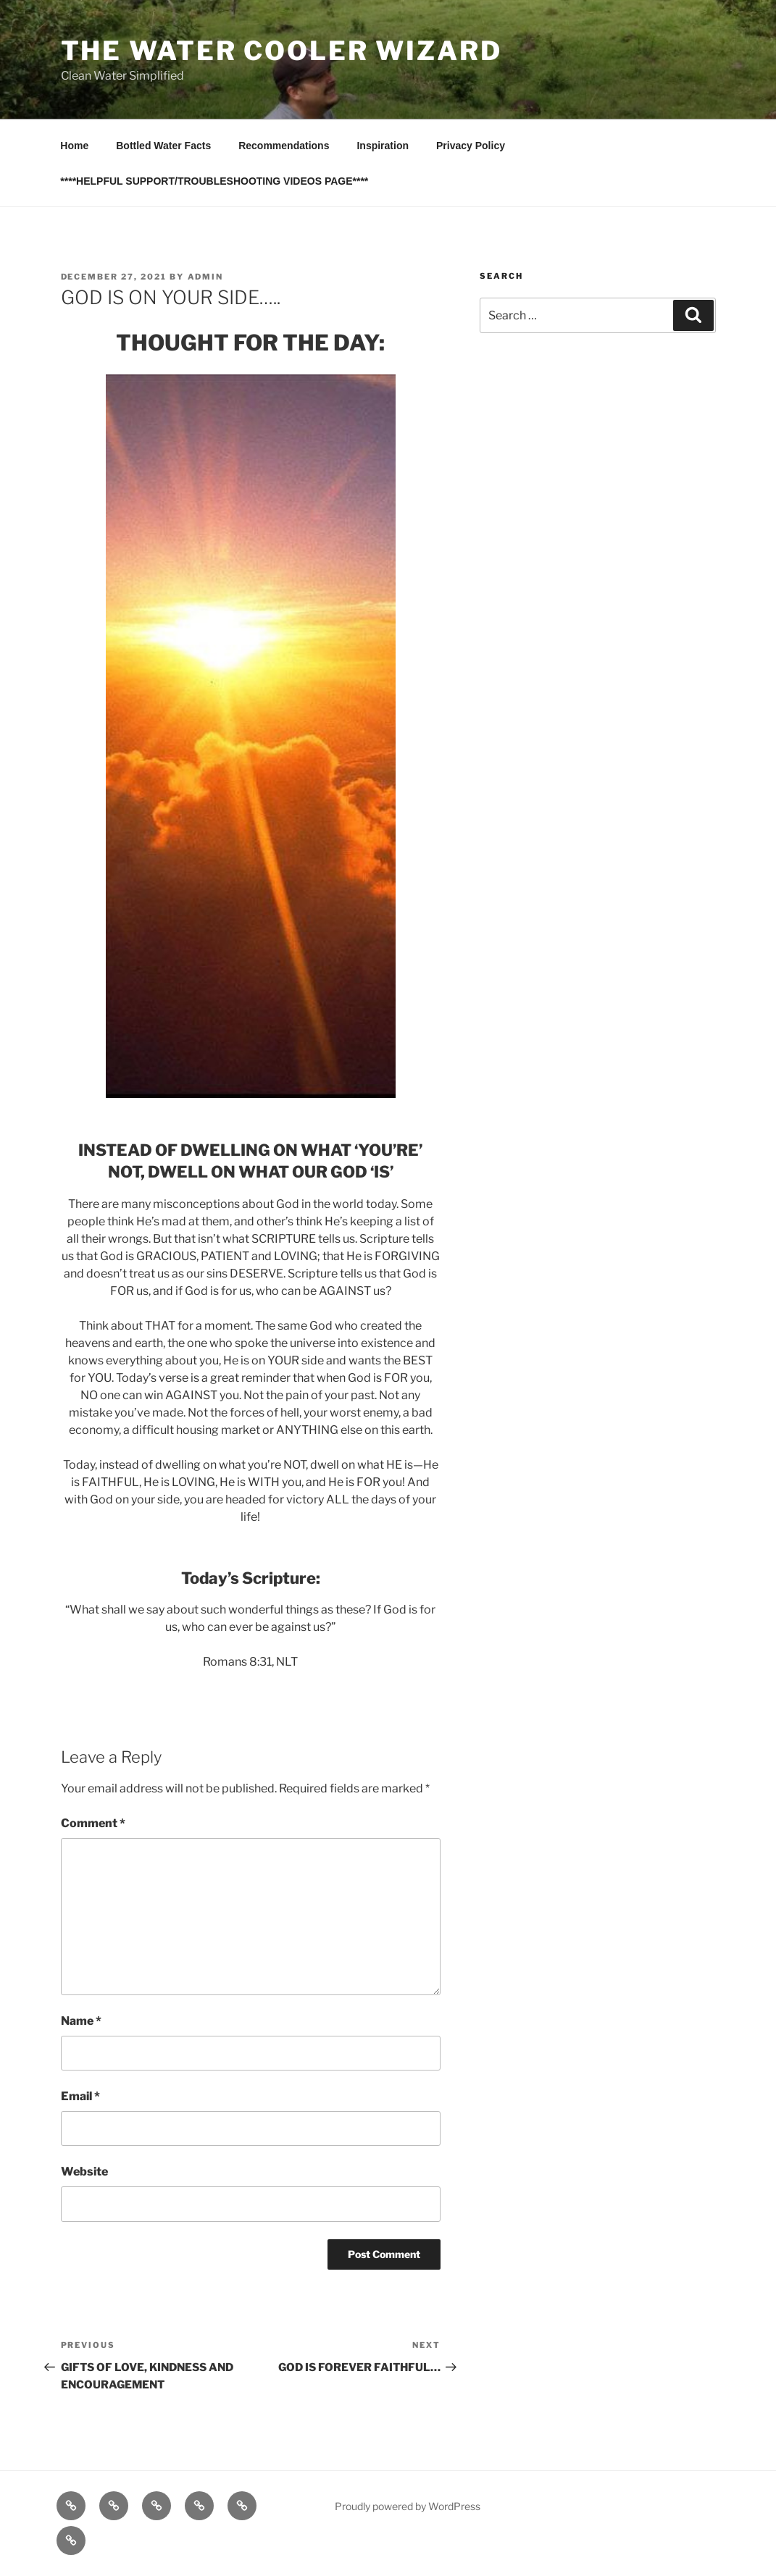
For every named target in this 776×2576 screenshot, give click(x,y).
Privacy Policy (470, 145)
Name (81, 2021)
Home (74, 145)
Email (80, 2096)
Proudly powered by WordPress (407, 2506)
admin (206, 277)
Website (84, 2171)
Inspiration (382, 145)
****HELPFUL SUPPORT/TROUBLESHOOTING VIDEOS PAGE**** (214, 181)
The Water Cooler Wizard (281, 51)
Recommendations (283, 145)
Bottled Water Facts (163, 145)
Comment (93, 1823)
